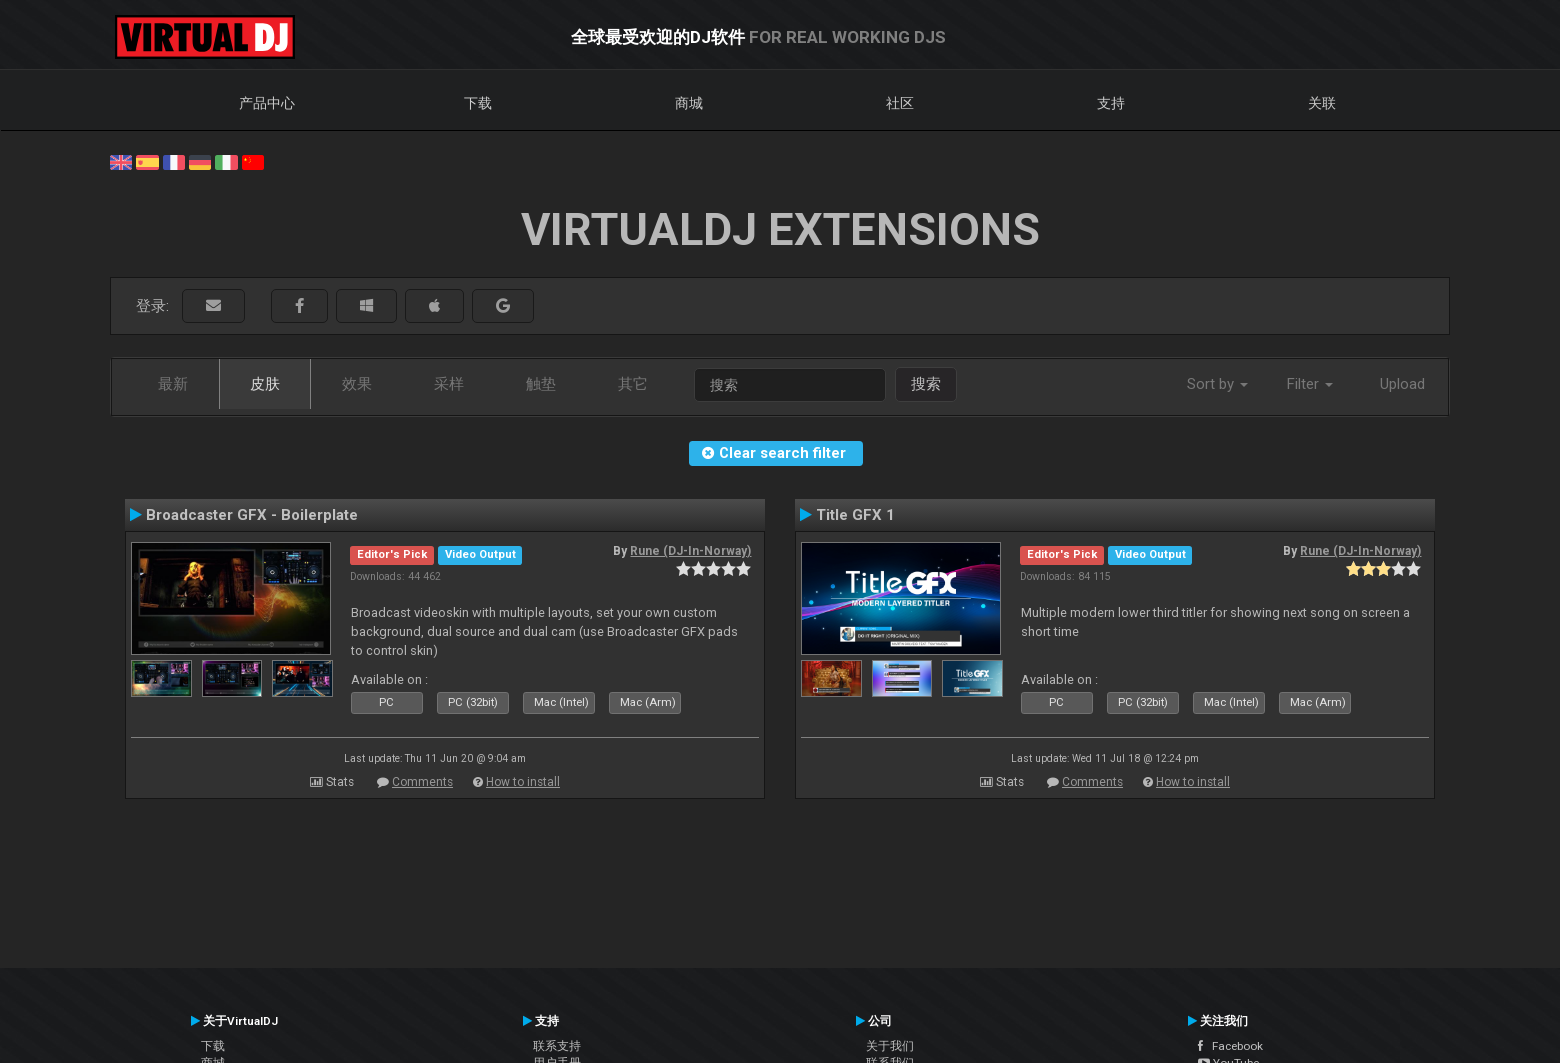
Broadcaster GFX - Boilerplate (252, 515)
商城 (689, 103)
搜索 (926, 384)
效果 (357, 384)
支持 (1111, 103)
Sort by (1217, 384)
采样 (449, 384)
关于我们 (890, 1046)
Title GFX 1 (855, 515)
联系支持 (557, 1046)
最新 (173, 384)
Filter (1310, 384)
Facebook (1230, 1046)
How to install (523, 782)
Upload (1402, 384)
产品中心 (267, 103)
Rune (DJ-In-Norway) (690, 551)
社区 (900, 103)
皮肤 (265, 384)
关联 (1322, 103)
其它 (633, 384)
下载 (478, 103)
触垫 (541, 384)
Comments (422, 782)
